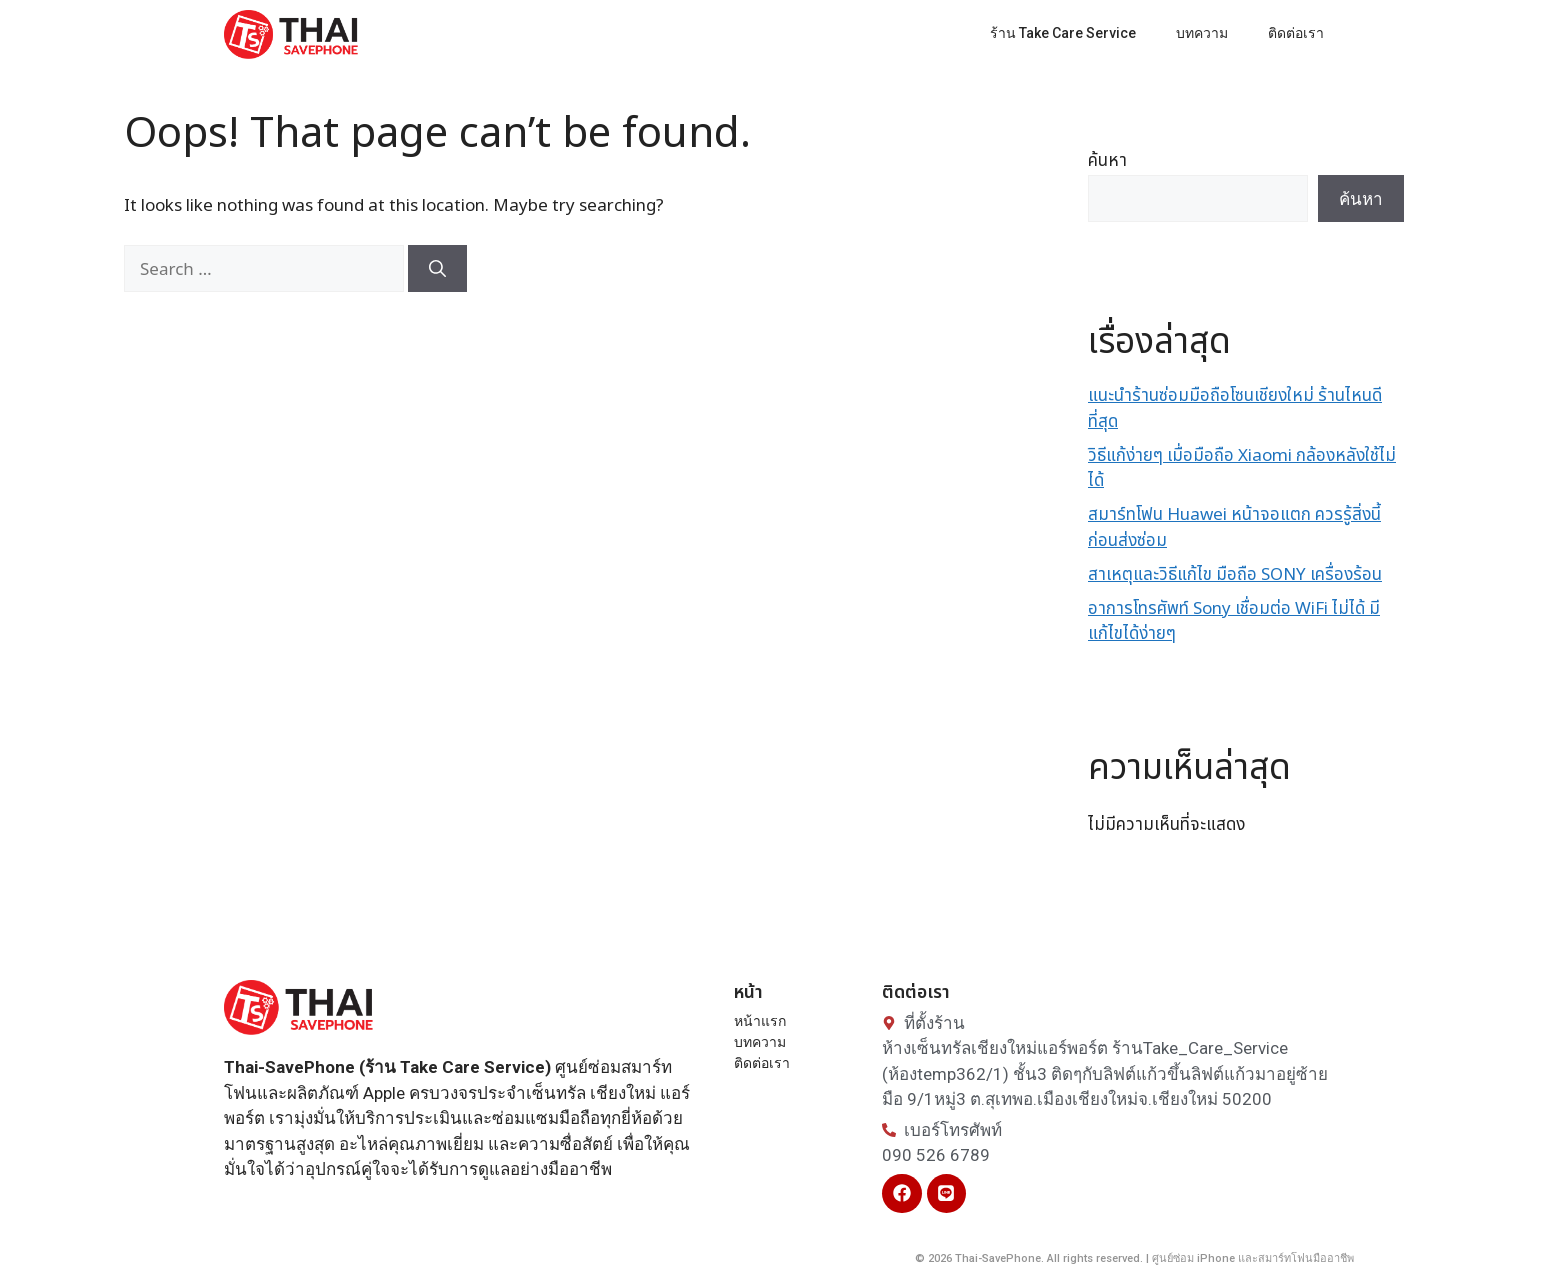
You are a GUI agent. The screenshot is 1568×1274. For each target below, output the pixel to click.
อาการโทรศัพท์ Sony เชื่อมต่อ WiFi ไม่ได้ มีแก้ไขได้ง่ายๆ (1234, 622)
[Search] (437, 269)
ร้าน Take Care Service (1063, 33)
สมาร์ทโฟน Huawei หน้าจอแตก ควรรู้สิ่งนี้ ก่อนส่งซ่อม (1234, 528)
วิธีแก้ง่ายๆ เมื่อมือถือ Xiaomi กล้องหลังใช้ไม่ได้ (1242, 469)
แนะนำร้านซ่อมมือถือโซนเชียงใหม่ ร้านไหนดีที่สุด (1235, 409)
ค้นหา (1107, 161)
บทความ (1202, 33)
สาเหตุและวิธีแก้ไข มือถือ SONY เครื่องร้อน (1235, 575)
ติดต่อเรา (1296, 33)
